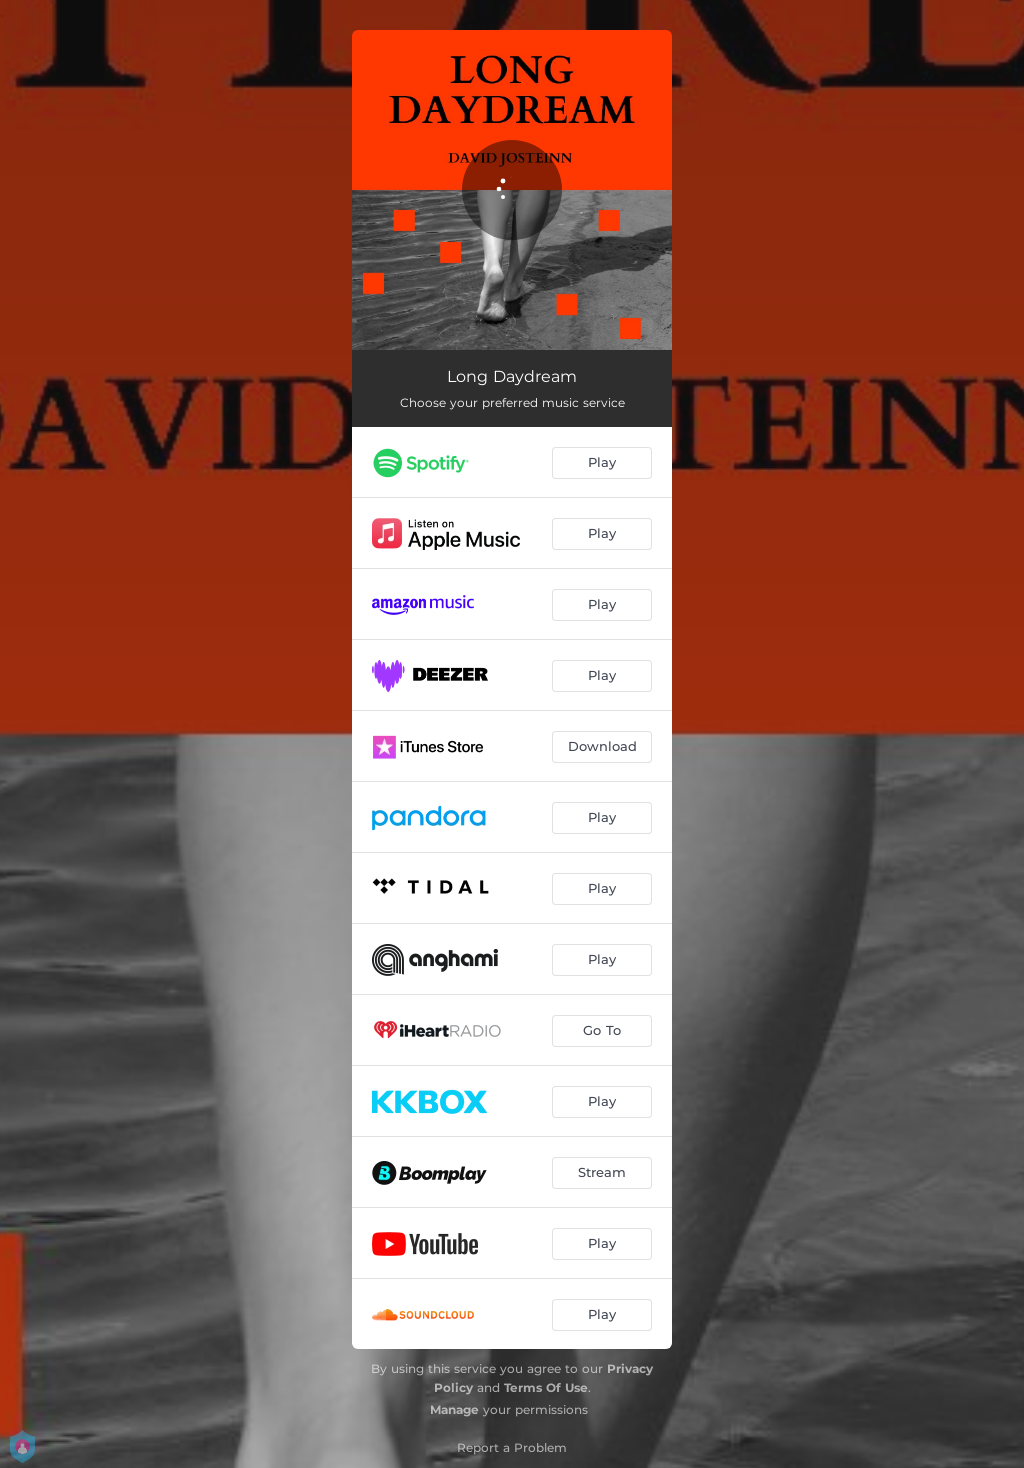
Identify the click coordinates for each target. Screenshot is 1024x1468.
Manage (454, 1409)
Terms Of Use (546, 1387)
